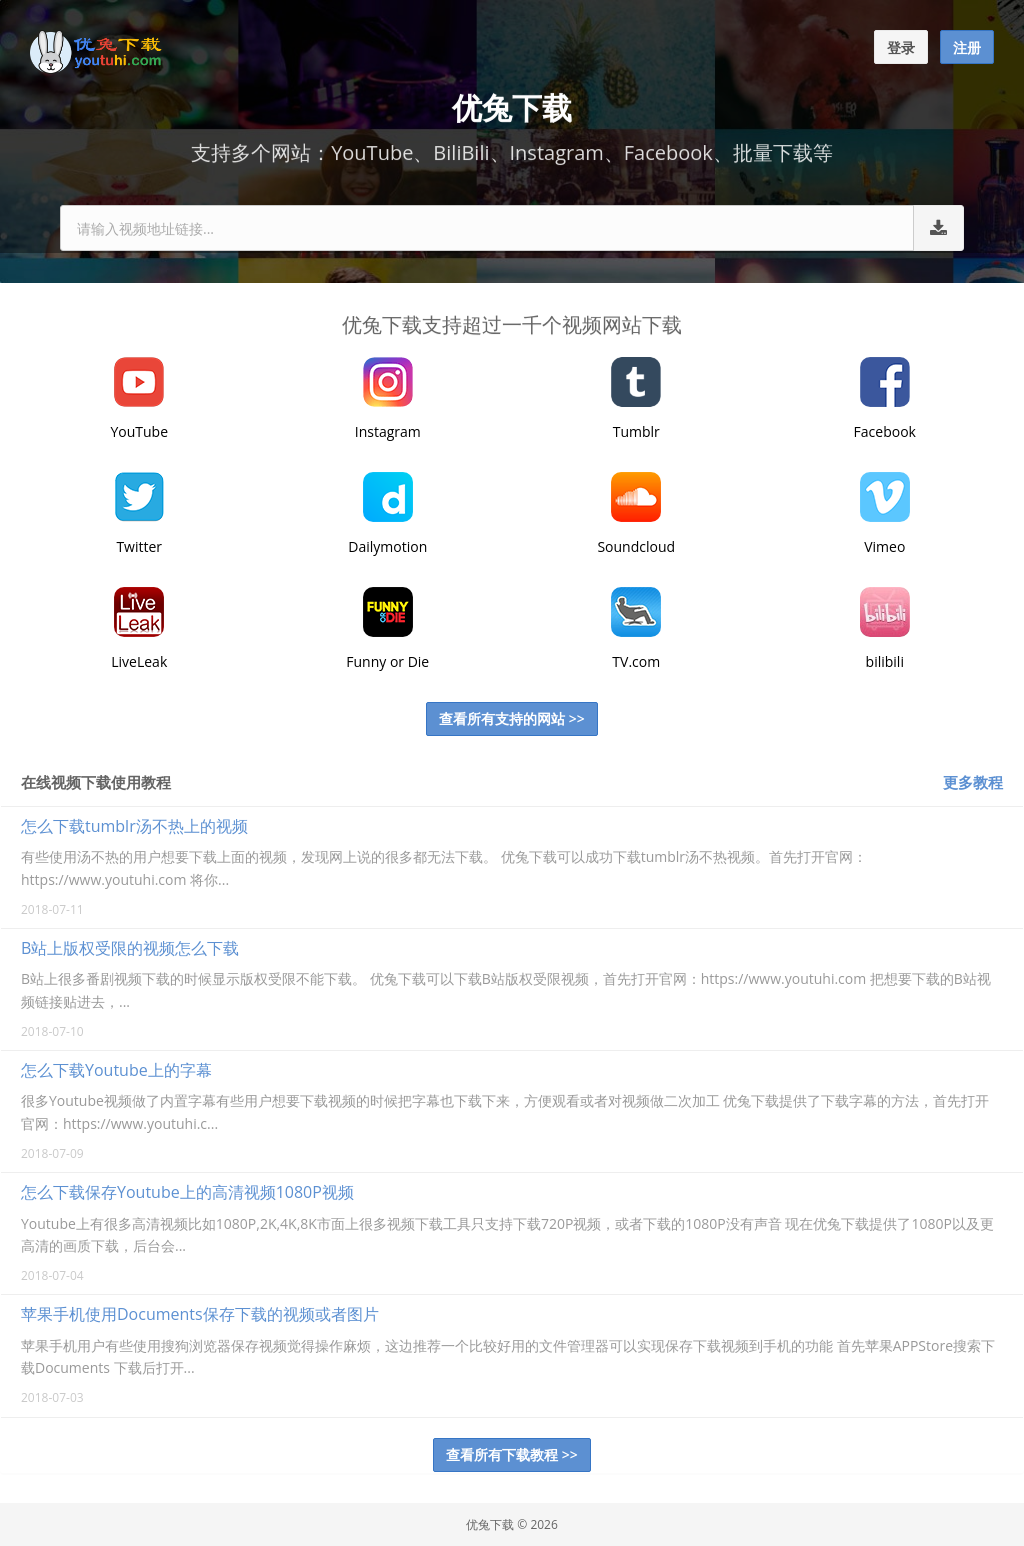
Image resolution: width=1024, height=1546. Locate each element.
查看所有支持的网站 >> (512, 718)
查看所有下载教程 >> (512, 1454)
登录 (901, 47)
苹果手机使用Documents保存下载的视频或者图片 (200, 1314)
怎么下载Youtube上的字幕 (116, 1070)
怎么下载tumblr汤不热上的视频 (134, 826)
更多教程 (973, 782)
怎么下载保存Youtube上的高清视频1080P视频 (187, 1192)
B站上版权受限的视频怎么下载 (130, 948)
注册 (967, 47)
